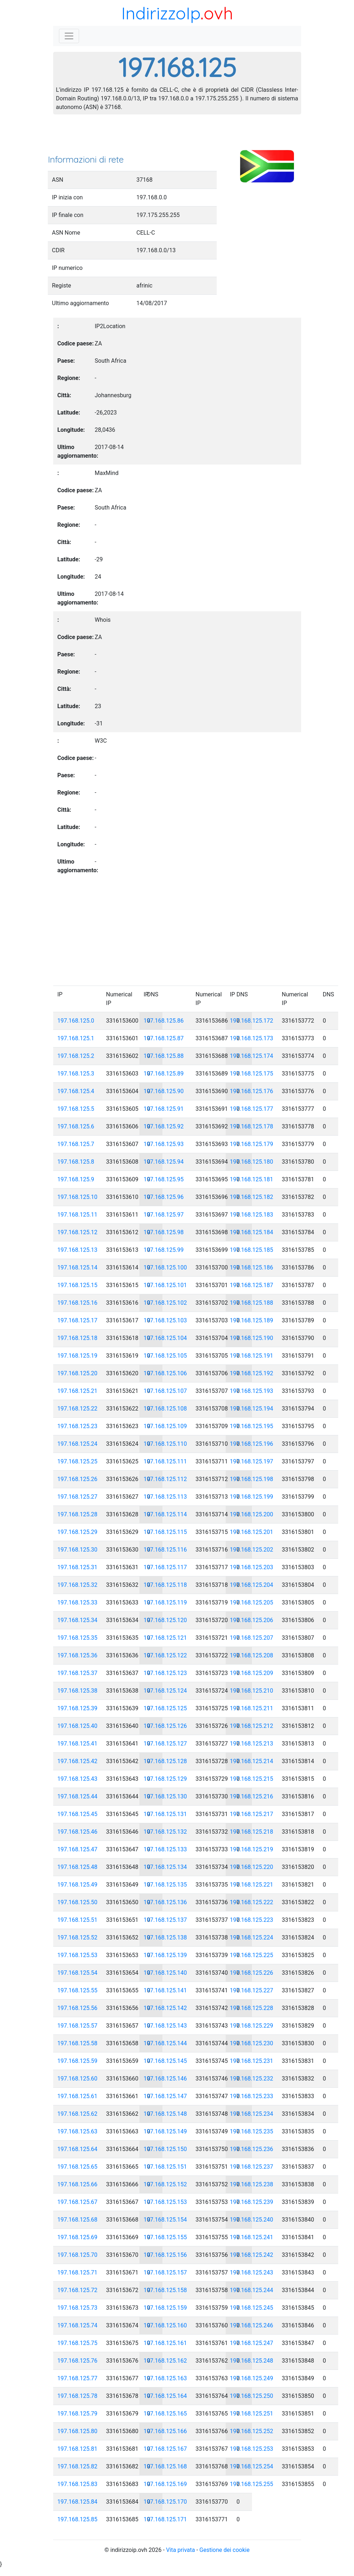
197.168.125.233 (251, 2096)
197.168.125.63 (78, 2131)
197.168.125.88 (164, 1055)
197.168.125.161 (165, 2343)
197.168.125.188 (251, 1302)
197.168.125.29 (78, 1532)
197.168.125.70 (78, 2254)
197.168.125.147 (165, 2096)
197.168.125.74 (78, 2325)
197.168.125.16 (78, 1302)
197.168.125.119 (165, 1602)
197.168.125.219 (251, 1849)
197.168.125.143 (165, 2025)
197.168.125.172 (251, 1020)
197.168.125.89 (164, 1073)
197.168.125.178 (251, 1126)
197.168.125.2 (76, 1055)
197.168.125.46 (78, 1831)
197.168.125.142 (165, 2008)
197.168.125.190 (251, 1338)
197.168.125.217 (251, 1814)
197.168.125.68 (78, 2219)
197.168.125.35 (78, 1637)
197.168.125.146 (165, 2078)
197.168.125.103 (165, 1320)
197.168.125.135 (165, 1884)
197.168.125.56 (78, 2008)
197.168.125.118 (165, 1584)
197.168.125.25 (78, 1461)
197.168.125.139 (165, 1955)
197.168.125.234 (251, 2113)
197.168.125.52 (78, 1937)
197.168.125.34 (78, 1620)
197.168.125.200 (251, 1514)
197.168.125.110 (165, 1443)
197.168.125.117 (165, 1567)
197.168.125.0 (76, 1020)
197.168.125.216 (251, 1796)
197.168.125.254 (251, 2466)
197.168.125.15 (78, 1285)
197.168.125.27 (78, 1496)
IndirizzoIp (161, 13)
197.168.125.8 (76, 1161)
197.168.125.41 (78, 1743)
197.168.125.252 (251, 2431)
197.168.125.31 (78, 1567)
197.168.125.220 (251, 1867)
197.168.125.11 (78, 1214)
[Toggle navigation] (69, 36)
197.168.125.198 (251, 1479)
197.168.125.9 (76, 1179)
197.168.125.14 (78, 1267)
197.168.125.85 (78, 2519)
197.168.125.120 (165, 1620)
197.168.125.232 (251, 2078)
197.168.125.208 (251, 1655)
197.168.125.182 (251, 1197)
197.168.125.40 (78, 1725)
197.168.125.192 (251, 1373)
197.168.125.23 (78, 1426)
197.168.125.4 (76, 1091)
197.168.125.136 (165, 1902)
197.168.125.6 (76, 1126)
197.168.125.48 (78, 1867)
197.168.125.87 (164, 1038)
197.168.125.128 (165, 1761)
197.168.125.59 (78, 2060)
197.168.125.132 (165, 1831)
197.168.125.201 (251, 1532)
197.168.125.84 (78, 2501)
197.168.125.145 (165, 2060)
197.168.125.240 (251, 2219)
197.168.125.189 (251, 1320)
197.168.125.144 (165, 2043)
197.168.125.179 (251, 1144)
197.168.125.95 (164, 1179)
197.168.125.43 (78, 1778)
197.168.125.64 (78, 2149)
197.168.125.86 (164, 1020)
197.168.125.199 (251, 1496)
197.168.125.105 (165, 1355)
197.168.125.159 (165, 2307)
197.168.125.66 (78, 2184)
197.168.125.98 (164, 1232)
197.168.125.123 (165, 1673)
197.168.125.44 (78, 1796)
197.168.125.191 (251, 1355)
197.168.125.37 (78, 1673)
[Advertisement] (177, 137)
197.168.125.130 (165, 1796)
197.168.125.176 (251, 1091)
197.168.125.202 (251, 1549)
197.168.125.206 (251, 1620)
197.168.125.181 (251, 1179)
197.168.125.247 (251, 2343)
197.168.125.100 (165, 1267)
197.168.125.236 (251, 2149)
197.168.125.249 (251, 2378)
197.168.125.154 (165, 2219)
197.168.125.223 (251, 1919)
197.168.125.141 (165, 1990)
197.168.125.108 (165, 1408)
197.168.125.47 (78, 1849)
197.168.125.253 (251, 2448)
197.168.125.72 (78, 2290)
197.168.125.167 (165, 2448)
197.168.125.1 (76, 1038)
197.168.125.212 (251, 1725)
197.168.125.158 (165, 2290)
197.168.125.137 (165, 1919)
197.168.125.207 (251, 1637)
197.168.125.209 (251, 1673)
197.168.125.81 (78, 2448)
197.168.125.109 (165, 1426)
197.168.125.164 (165, 2395)
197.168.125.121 (165, 1637)
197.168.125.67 (78, 2202)
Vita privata (180, 2549)
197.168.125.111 (165, 1461)
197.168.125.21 (78, 1390)
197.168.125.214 (251, 1761)
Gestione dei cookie (224, 2549)
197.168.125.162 (165, 2360)
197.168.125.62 (78, 2113)
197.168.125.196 (251, 1443)
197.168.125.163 (165, 2378)
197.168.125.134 (165, 1867)
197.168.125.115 (165, 1532)
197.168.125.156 (165, 2254)
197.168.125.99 (164, 1249)
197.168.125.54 (78, 1972)
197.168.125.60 (78, 2078)
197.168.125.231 (251, 2060)
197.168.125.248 (251, 2360)
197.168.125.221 (251, 1884)
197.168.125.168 (165, 2466)
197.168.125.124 (165, 1690)
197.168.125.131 (165, 1814)
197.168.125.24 (78, 1443)
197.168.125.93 (164, 1144)
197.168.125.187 (251, 1285)
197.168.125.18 (78, 1338)
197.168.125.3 (76, 1073)
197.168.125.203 (251, 1567)
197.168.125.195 (251, 1426)
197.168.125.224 (251, 1937)
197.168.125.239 (251, 2202)
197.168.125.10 (78, 1197)
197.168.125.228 (251, 2008)
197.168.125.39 (78, 1708)
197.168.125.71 (78, 2272)
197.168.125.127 (165, 1743)
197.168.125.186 (251, 1267)
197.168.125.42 (78, 1761)
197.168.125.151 (165, 2166)
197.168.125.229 (251, 2025)
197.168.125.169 (165, 2484)
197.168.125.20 (78, 1373)
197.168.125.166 (165, 2431)
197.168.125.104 (165, 1338)
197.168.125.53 (78, 1955)
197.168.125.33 (78, 1602)
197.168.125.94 (164, 1161)
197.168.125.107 (165, 1390)
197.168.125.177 (251, 1108)
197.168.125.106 (165, 1373)
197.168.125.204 (251, 1584)
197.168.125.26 (78, 1479)
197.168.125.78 (78, 2395)
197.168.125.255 (251, 2484)
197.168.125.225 (251, 1955)
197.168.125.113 (165, 1496)
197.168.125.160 (165, 2325)
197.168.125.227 (251, 1990)
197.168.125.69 (78, 2237)
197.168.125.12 (78, 1232)
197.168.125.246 (251, 2325)
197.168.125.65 (78, 2166)
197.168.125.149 (165, 2131)
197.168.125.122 (165, 1655)
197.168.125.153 (165, 2202)
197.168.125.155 (165, 2237)
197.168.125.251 (251, 2413)
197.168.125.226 (251, 1972)
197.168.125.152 (165, 2184)
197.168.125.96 (164, 1197)
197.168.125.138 (165, 1937)
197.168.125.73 (78, 2307)
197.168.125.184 (251, 1232)
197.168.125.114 (165, 1514)
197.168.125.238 (251, 2184)
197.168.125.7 (76, 1144)
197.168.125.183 (251, 1214)
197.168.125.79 (78, 2413)
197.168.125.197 (251, 1461)
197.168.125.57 (78, 2025)
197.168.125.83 (78, 2484)
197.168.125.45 (78, 1814)
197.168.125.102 (165, 1302)
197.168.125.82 (78, 2466)
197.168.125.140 (165, 1972)
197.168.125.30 (78, 1549)
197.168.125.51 (78, 1919)
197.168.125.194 (251, 1408)
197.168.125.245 (251, 2307)
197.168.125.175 (251, 1073)
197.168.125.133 (165, 1849)
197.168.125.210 (251, 1690)
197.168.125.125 (165, 1708)
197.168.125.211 (251, 1708)
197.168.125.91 (164, 1108)
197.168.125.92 (164, 1126)
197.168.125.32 (78, 1584)
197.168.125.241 (251, 2237)
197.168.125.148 (165, 2113)
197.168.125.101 (165, 1285)
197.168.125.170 (165, 2501)
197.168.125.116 (165, 1549)
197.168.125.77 (78, 2378)
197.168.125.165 (165, 2413)
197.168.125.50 (78, 1902)
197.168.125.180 (251, 1161)
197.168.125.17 (78, 1320)
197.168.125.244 (251, 2290)
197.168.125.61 (78, 2096)
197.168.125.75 (78, 2343)
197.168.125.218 (251, 1831)
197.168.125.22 (78, 1408)
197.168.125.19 (78, 1355)
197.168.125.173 (251, 1038)
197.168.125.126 (165, 1725)
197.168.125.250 (251, 2395)
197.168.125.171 (165, 2519)
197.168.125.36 (78, 1655)
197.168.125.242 (251, 2254)
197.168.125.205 (251, 1602)
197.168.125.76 (78, 2360)
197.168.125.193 (251, 1390)
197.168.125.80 (78, 2431)
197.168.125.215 (251, 1778)
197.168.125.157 (165, 2272)
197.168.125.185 (251, 1249)
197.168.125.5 (76, 1108)
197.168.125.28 (78, 1514)
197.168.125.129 (165, 1778)
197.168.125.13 (78, 1249)
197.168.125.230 (251, 2043)
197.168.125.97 (164, 1214)
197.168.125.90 (164, 1091)
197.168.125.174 (251, 1055)
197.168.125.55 (78, 1990)
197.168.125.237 (251, 2166)
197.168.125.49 (78, 1884)
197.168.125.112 (165, 1479)
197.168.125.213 (251, 1743)
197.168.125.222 (251, 1902)
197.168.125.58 (78, 2043)
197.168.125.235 (251, 2131)
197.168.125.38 (78, 1690)
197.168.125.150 (165, 2149)
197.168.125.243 (251, 2272)
